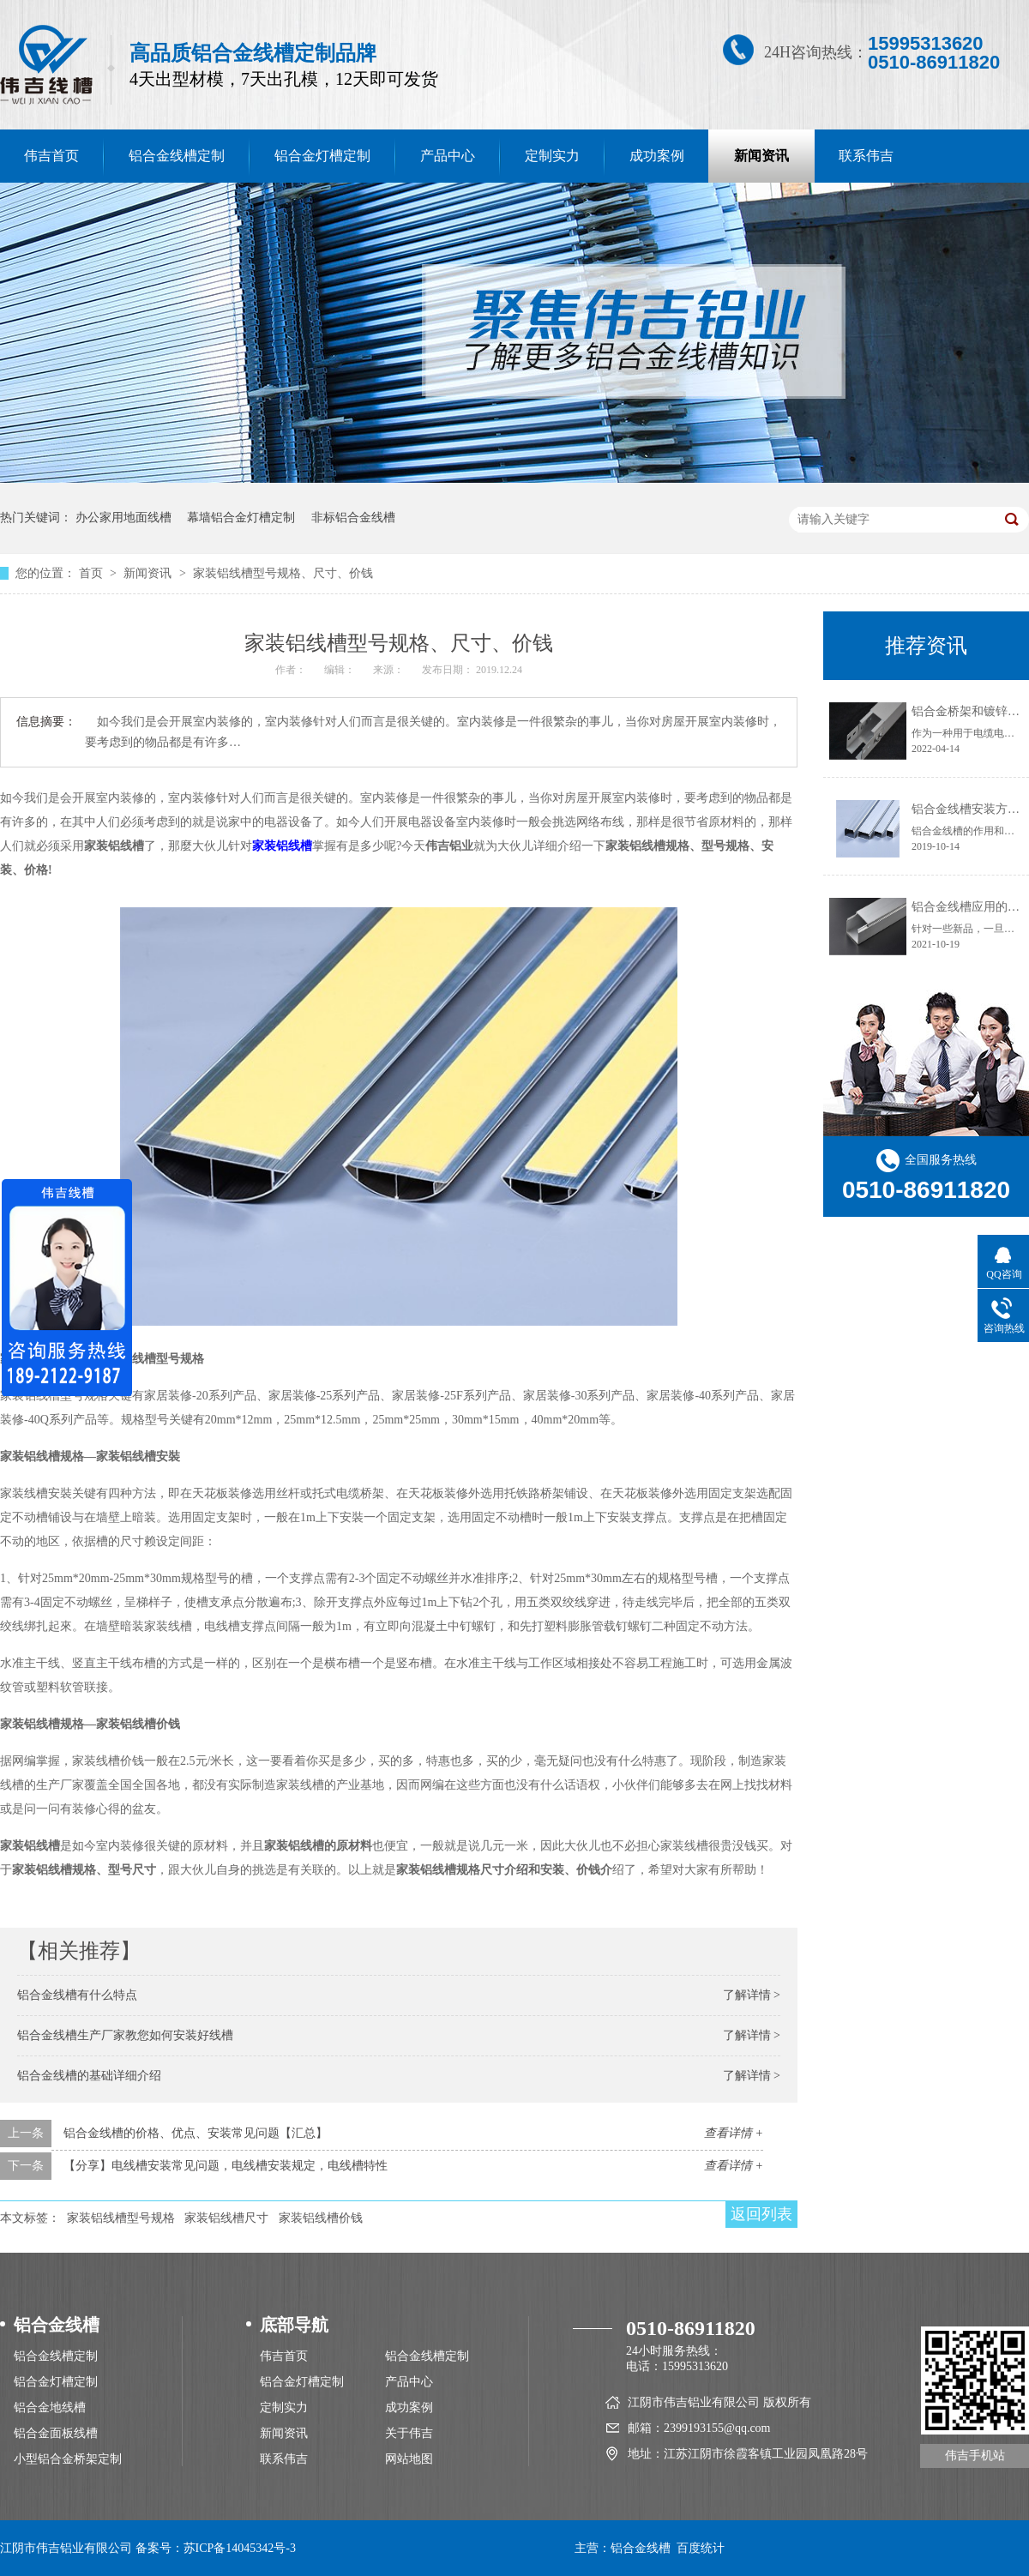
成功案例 (656, 155)
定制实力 (552, 155)
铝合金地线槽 (50, 2407)
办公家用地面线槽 (123, 517)
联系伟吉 (866, 155)
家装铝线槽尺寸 (226, 2218)
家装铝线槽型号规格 (121, 2218)
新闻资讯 (761, 155)
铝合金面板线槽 (56, 2433)
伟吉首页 (284, 2356)
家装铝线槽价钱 (321, 2218)
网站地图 (409, 2459)
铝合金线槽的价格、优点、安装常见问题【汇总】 (195, 2133)
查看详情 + (733, 2133)
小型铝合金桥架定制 (68, 2459)
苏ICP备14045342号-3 (240, 2548)
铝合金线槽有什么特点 (77, 1995)
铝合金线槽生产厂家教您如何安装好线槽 (125, 2035)
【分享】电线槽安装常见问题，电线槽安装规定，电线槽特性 (225, 2165)
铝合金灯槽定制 (322, 155)
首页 (92, 573)
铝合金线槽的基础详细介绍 (89, 2075)
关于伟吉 (409, 2433)
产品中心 (447, 155)
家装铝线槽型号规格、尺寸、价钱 (283, 573)
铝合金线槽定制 (177, 155)
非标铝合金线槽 (353, 517)
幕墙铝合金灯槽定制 (241, 517)
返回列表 (761, 2214)
